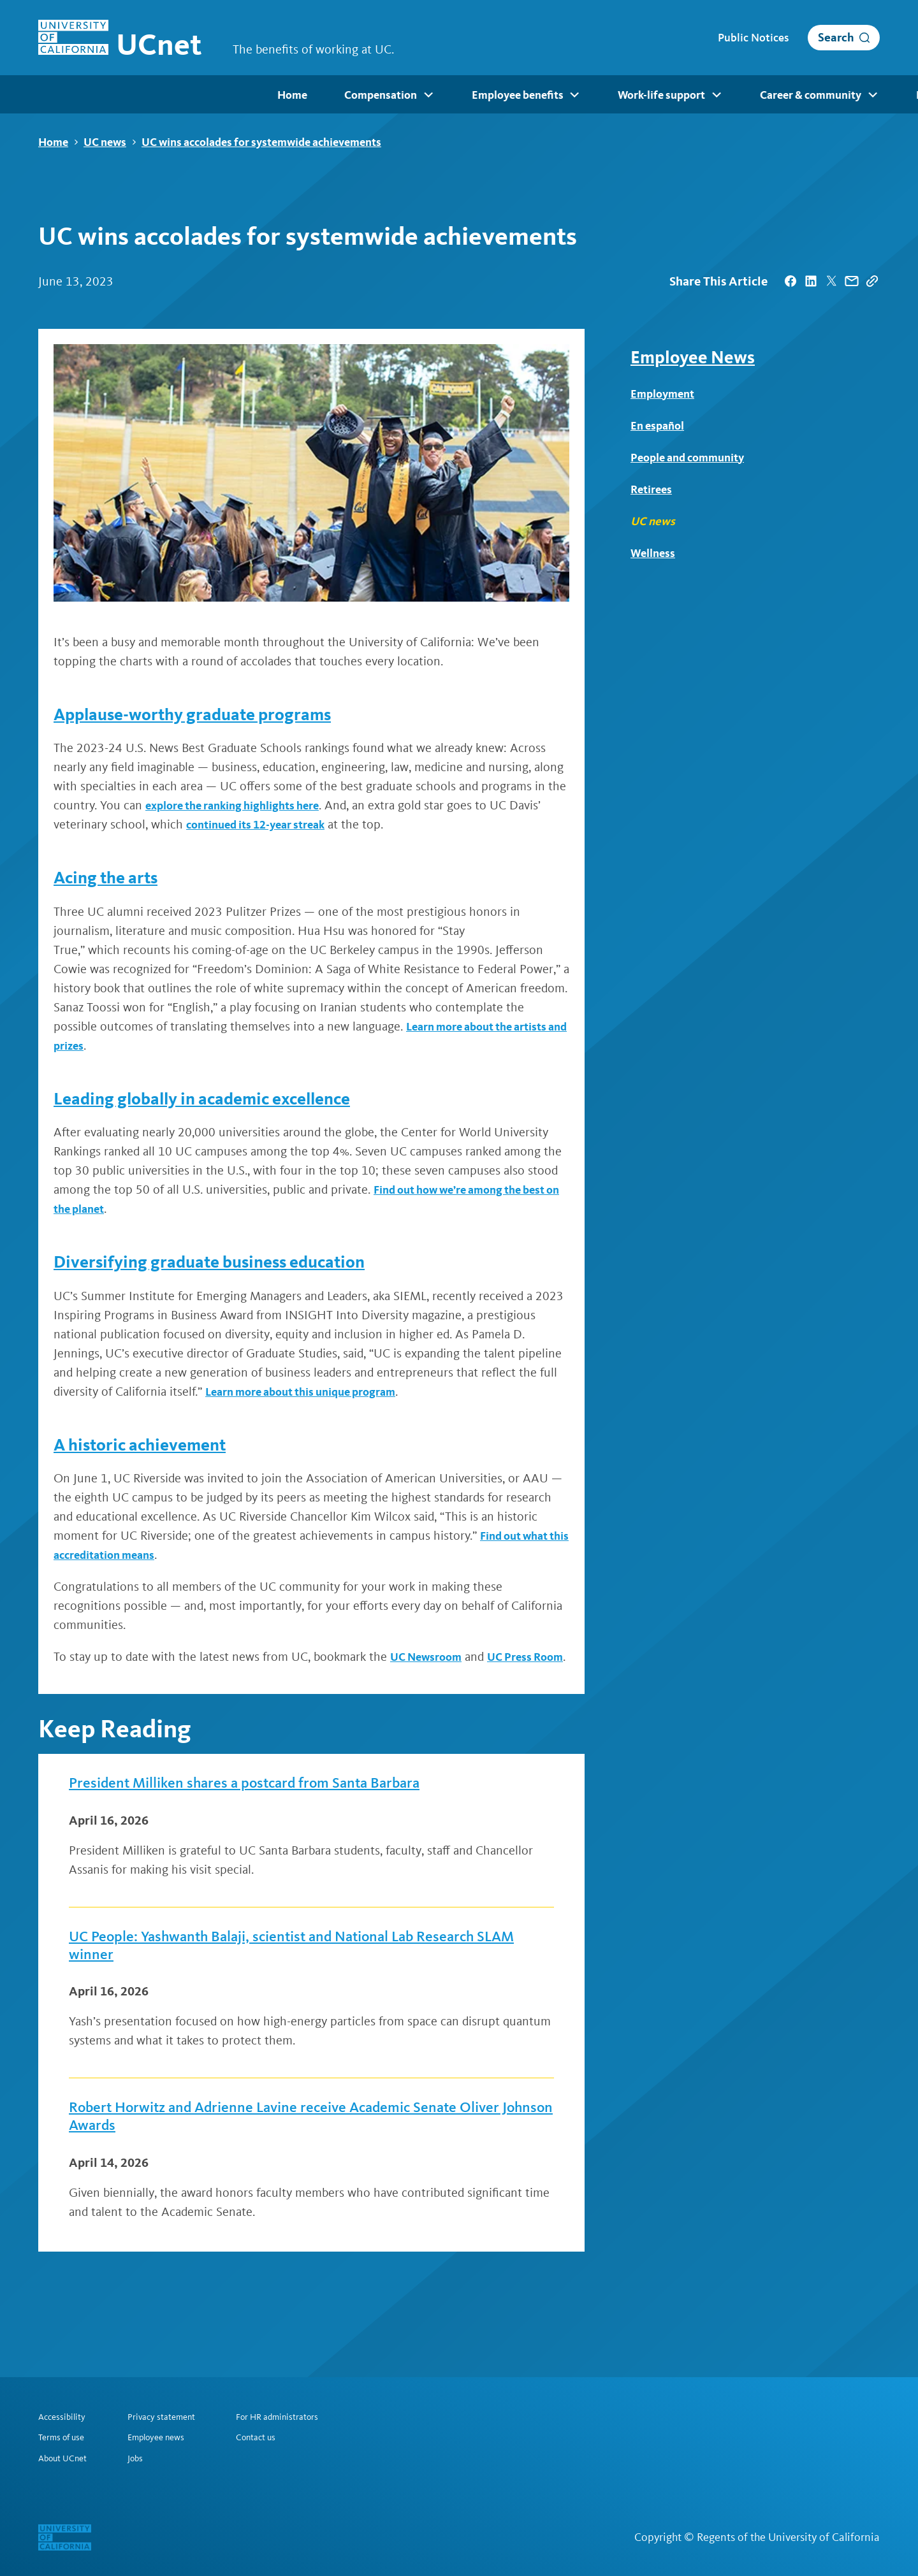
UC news (105, 142)
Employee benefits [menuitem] (286, 95)
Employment (665, 394)
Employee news (167, 2436)
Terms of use (65, 2436)
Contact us (277, 2436)
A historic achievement (156, 1444)
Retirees (653, 489)
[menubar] (459, 94)
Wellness (655, 553)
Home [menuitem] (51, 95)
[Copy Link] (872, 281)
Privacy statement (174, 2415)
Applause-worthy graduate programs (217, 714)
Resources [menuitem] (703, 95)
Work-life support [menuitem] (427, 95)
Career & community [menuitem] (573, 95)
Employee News (692, 357)
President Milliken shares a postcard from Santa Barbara (280, 1804)
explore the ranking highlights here (242, 806)
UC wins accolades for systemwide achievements (261, 142)
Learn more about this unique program (311, 1392)
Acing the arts (115, 877)
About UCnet (66, 2458)
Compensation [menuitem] (151, 95)
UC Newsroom (429, 1657)
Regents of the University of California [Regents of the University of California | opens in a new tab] (788, 2537)
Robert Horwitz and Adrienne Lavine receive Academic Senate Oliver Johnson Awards (302, 2151)
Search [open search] (836, 37)
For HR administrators (301, 2415)
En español (660, 425)
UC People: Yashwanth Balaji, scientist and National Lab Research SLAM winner (278, 1972)
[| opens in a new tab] (790, 281)
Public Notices (753, 38)
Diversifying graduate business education (237, 1262)
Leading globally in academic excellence (231, 1098)
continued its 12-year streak (263, 825)
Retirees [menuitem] (853, 95)
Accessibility (65, 2415)
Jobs (143, 2458)
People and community (693, 457)
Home (53, 142)
